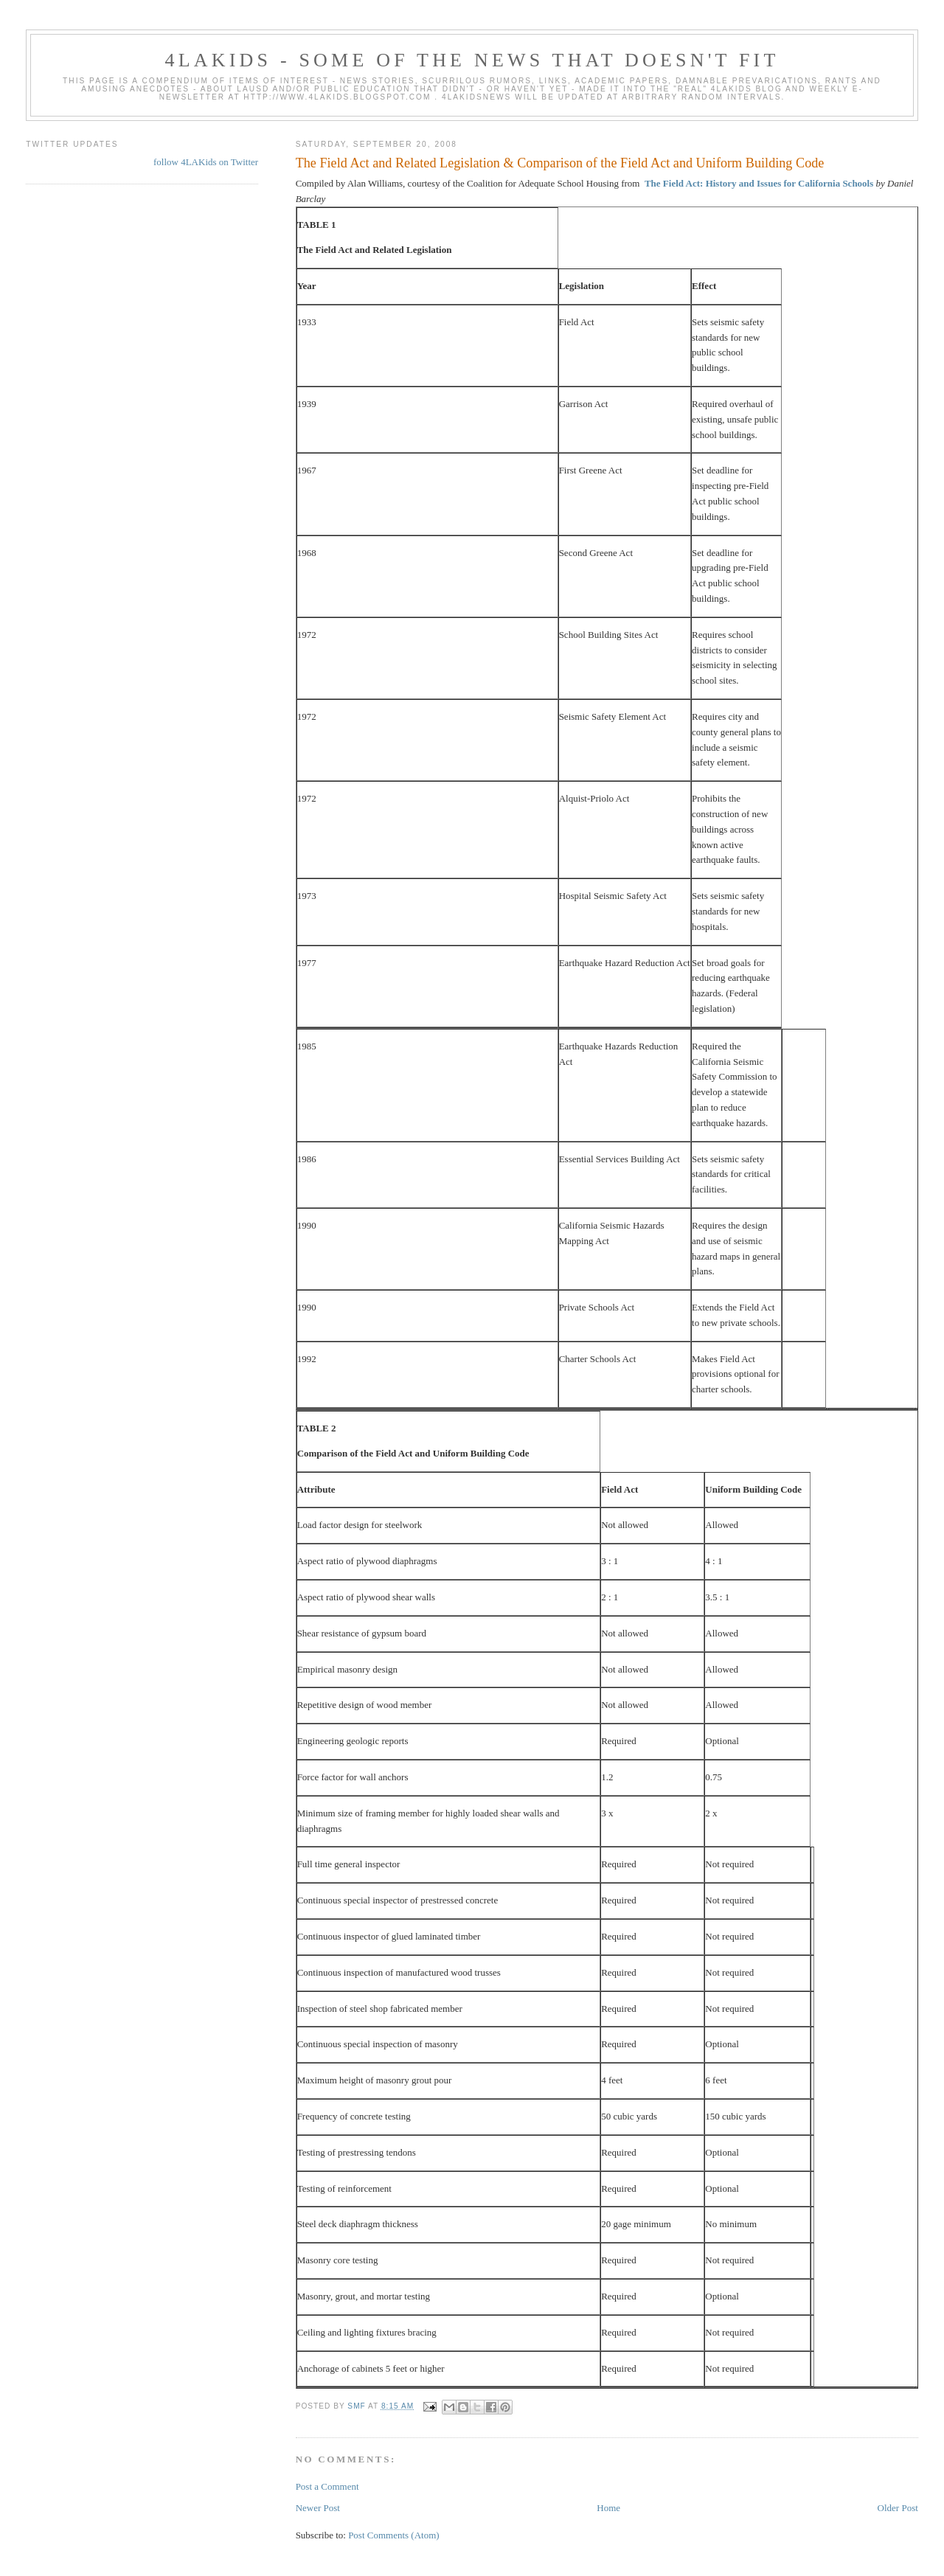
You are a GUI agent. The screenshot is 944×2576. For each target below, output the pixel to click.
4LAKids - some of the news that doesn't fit (471, 60)
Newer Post (318, 2507)
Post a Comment (327, 2486)
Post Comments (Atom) (394, 2535)
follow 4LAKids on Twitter (205, 161)
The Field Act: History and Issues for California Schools (759, 183)
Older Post (898, 2507)
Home (608, 2507)
